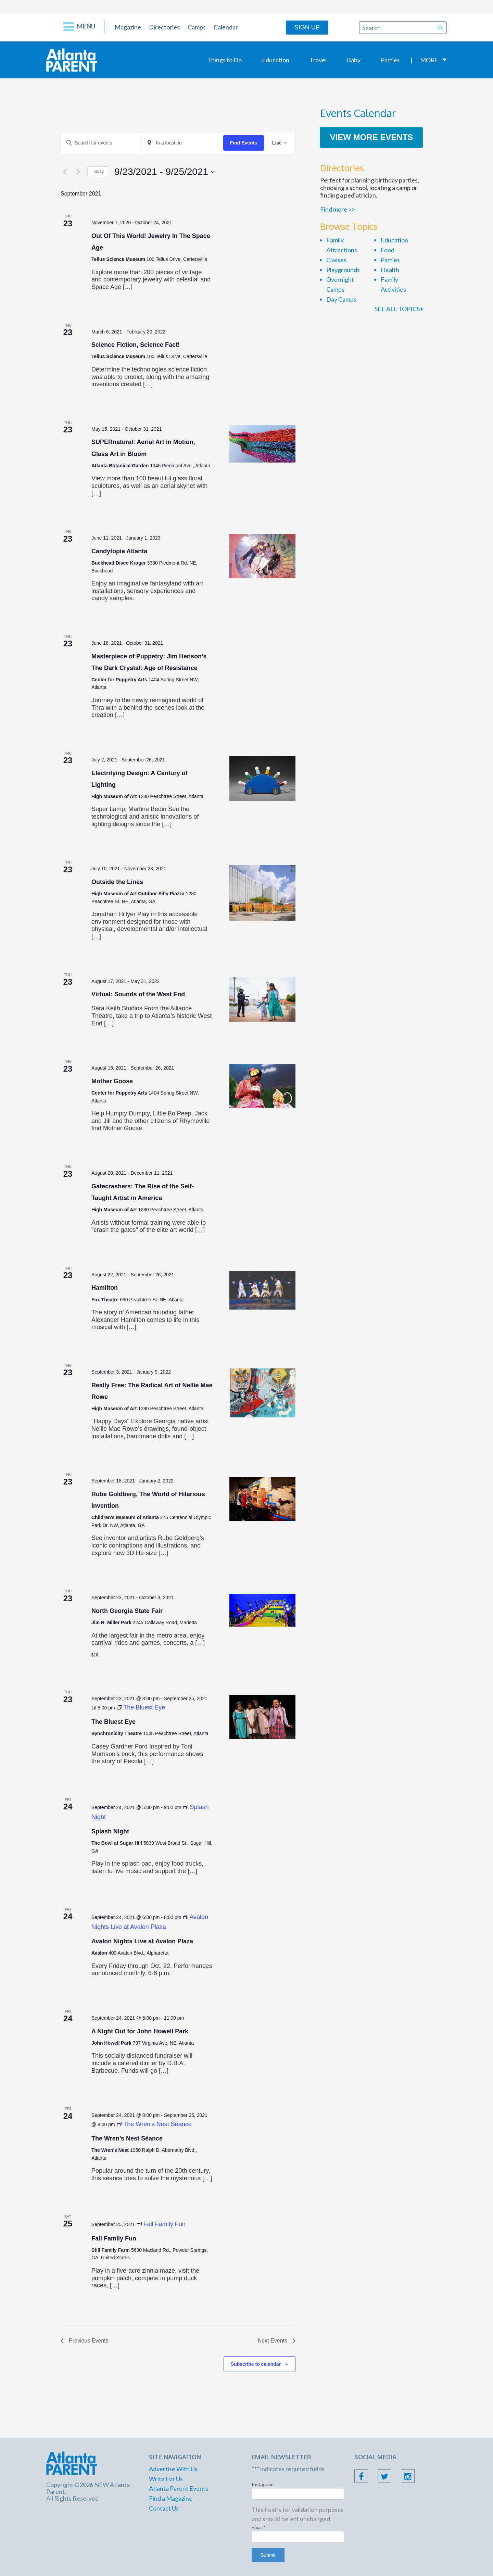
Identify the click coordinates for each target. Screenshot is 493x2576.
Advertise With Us (173, 2469)
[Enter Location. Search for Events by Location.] (182, 143)
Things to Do (224, 60)
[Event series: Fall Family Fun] (161, 2224)
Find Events (243, 143)
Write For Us (166, 2479)
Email (259, 2527)
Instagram (263, 2484)
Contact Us (164, 2508)
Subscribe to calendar (256, 2364)
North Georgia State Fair (127, 1610)
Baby (354, 60)
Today (98, 171)
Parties (390, 60)
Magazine (128, 27)
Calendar (226, 27)
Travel (318, 60)
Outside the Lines (117, 882)
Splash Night (110, 1831)
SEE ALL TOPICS (399, 309)
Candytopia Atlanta (119, 551)
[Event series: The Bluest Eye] (141, 1707)
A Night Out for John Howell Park (139, 2031)
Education (275, 60)
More (429, 60)
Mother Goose (112, 1081)
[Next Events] (78, 172)
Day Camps (341, 299)
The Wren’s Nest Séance (127, 2138)
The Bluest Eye (113, 1721)
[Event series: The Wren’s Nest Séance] (154, 2124)
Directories (164, 27)
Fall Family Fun (113, 2238)
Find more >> (337, 209)
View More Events (371, 137)
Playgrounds (343, 270)
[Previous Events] (65, 172)
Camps (197, 27)
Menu (79, 27)
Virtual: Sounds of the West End (138, 994)
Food (387, 250)
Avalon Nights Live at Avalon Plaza (142, 1941)
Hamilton (104, 1287)
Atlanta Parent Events (178, 2488)
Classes (336, 260)
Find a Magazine (170, 2498)
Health (390, 270)
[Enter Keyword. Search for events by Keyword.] (101, 143)
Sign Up (307, 27)
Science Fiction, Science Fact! (135, 344)
